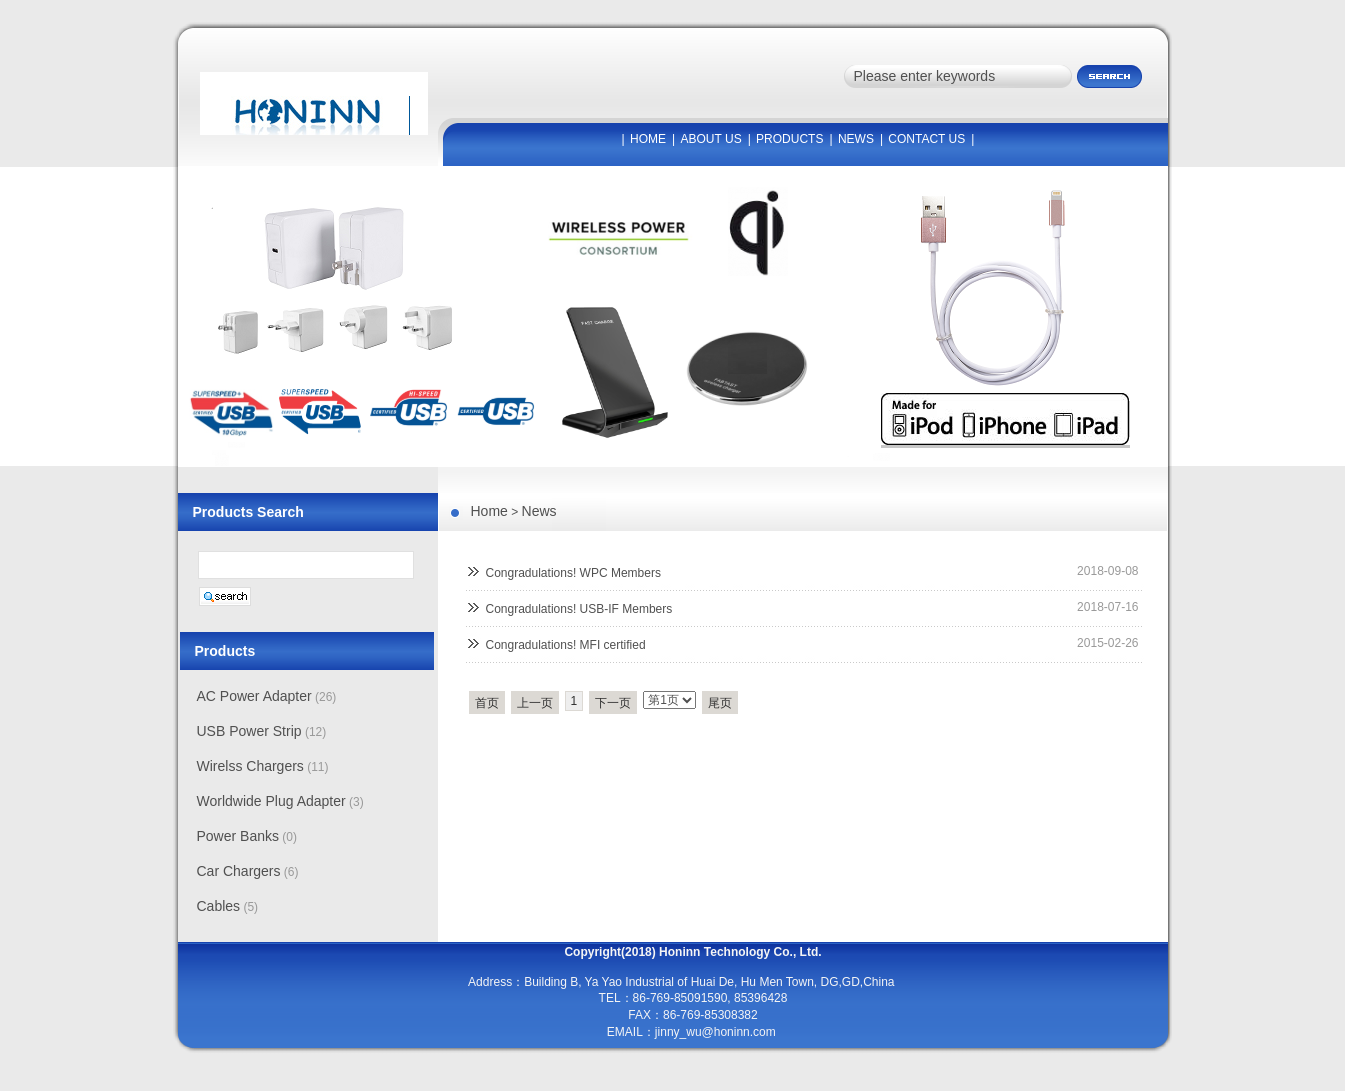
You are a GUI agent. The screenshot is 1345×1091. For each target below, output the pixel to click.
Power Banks (238, 836)
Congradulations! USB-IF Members (579, 609)
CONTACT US (926, 139)
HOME (648, 139)
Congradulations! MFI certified (566, 645)
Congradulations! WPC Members (573, 573)
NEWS (856, 139)
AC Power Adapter (254, 696)
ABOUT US (711, 139)
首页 (487, 703)
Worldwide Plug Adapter (271, 801)
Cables (219, 906)
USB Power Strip (249, 731)
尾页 (720, 703)
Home (489, 511)
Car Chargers (239, 871)
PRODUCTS (789, 139)
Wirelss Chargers (250, 766)
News (539, 511)
